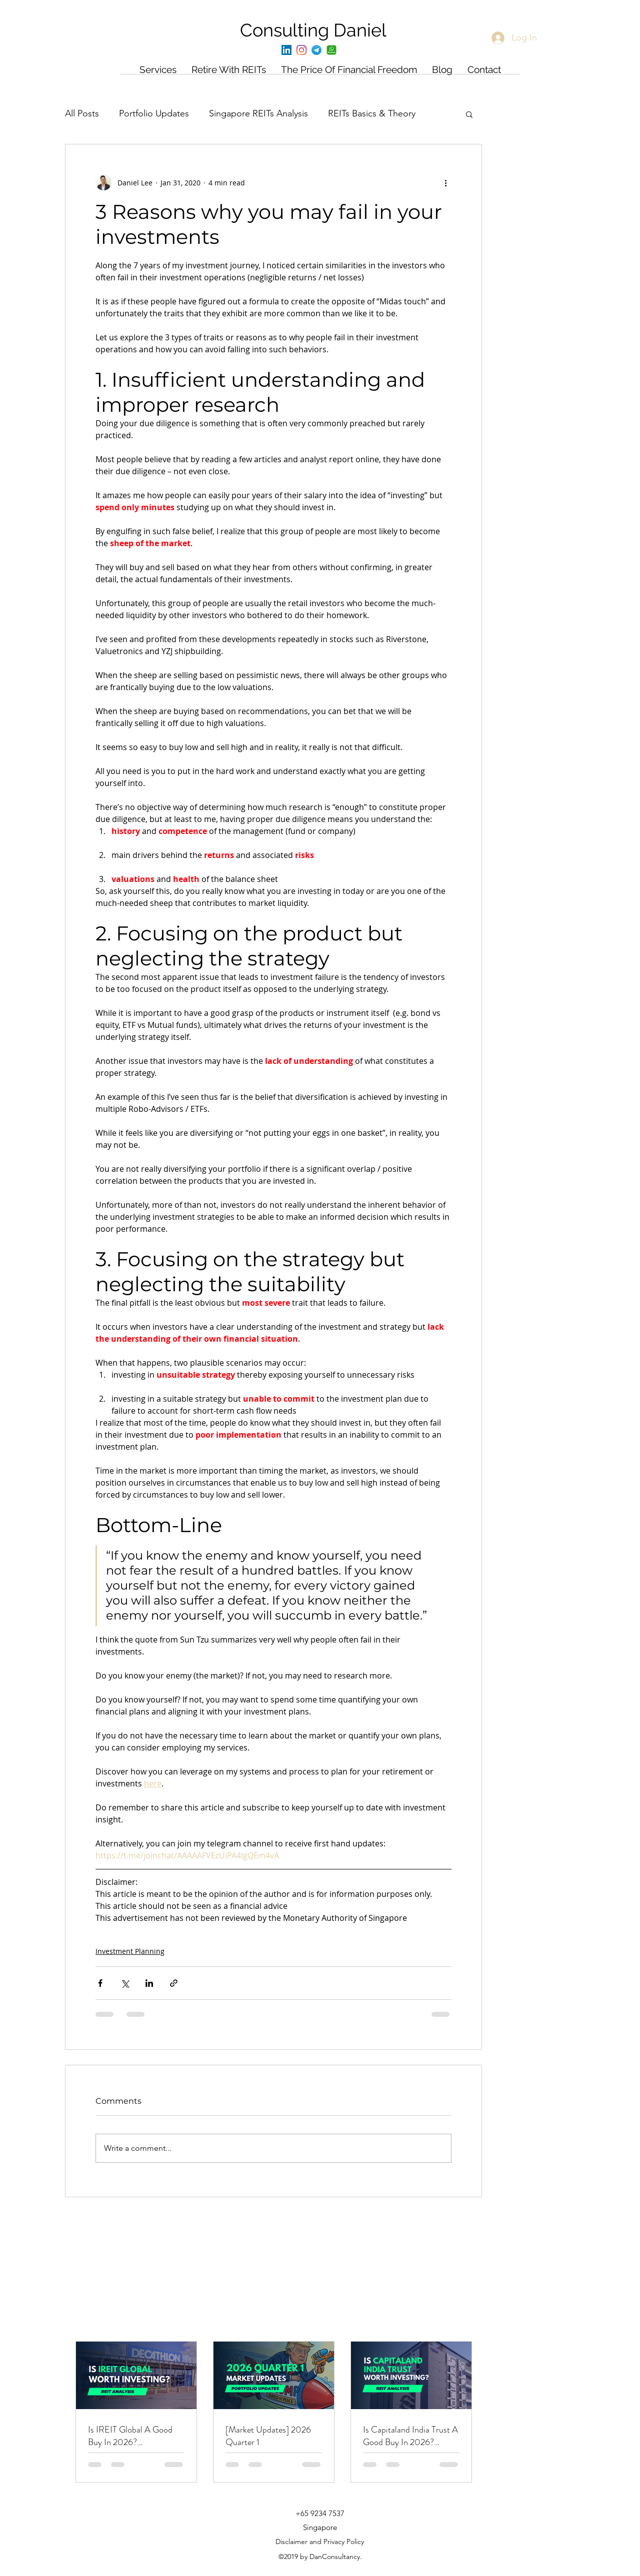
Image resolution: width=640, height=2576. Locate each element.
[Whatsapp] (331, 50)
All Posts (82, 113)
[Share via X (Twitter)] (125, 1983)
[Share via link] (173, 1983)
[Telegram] (317, 50)
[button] (469, 114)
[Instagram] (301, 50)
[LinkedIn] (287, 50)
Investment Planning (130, 1951)
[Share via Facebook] (100, 1983)
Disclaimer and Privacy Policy (320, 2541)
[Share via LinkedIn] (149, 1983)
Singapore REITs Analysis (258, 113)
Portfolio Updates (154, 113)
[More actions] (446, 182)
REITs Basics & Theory (372, 113)
